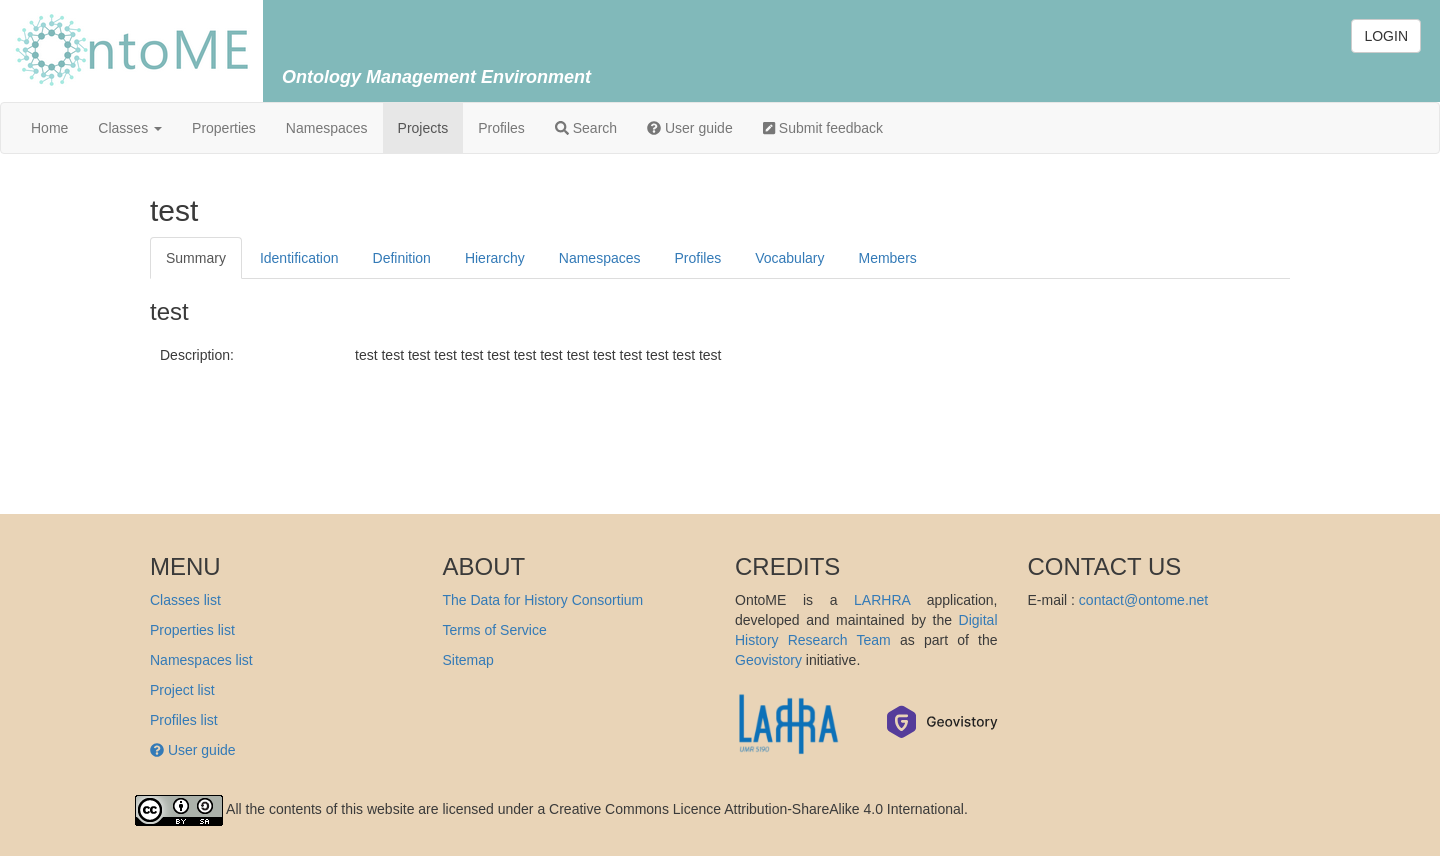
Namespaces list (201, 660)
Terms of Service (495, 630)
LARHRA (882, 600)
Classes (130, 128)
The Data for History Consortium (543, 600)
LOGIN (1386, 36)
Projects (423, 128)
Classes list (185, 600)
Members (887, 258)
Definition (402, 258)
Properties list (192, 630)
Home (49, 128)
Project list (182, 690)
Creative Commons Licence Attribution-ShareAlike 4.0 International (756, 809)
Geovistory (768, 660)
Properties (224, 128)
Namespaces (327, 128)
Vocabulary (789, 258)
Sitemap (468, 660)
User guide (690, 128)
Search (586, 128)
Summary (196, 258)
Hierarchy (495, 258)
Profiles (501, 128)
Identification (299, 258)
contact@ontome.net (1143, 600)
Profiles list (184, 720)
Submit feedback (823, 128)
